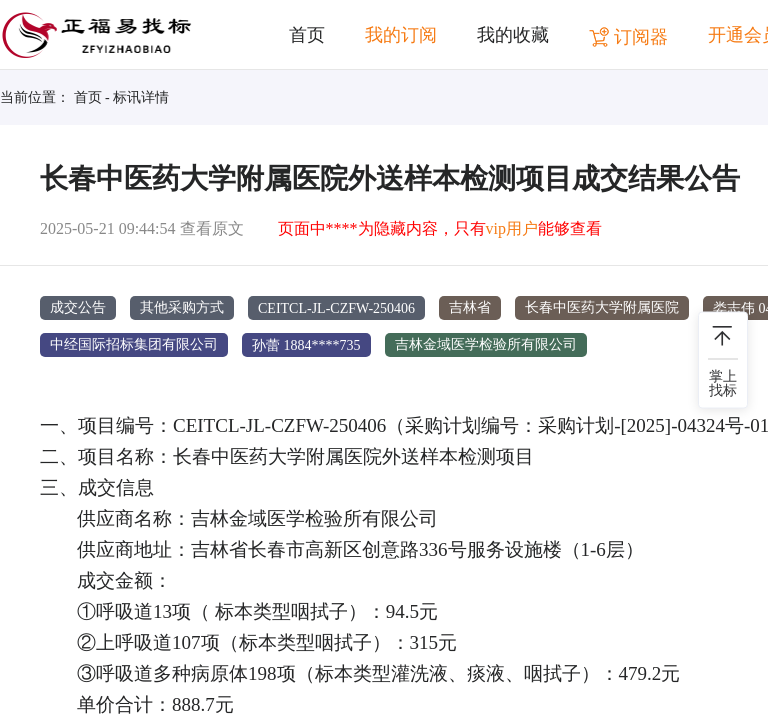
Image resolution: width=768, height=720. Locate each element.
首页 (307, 35)
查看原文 (212, 228)
